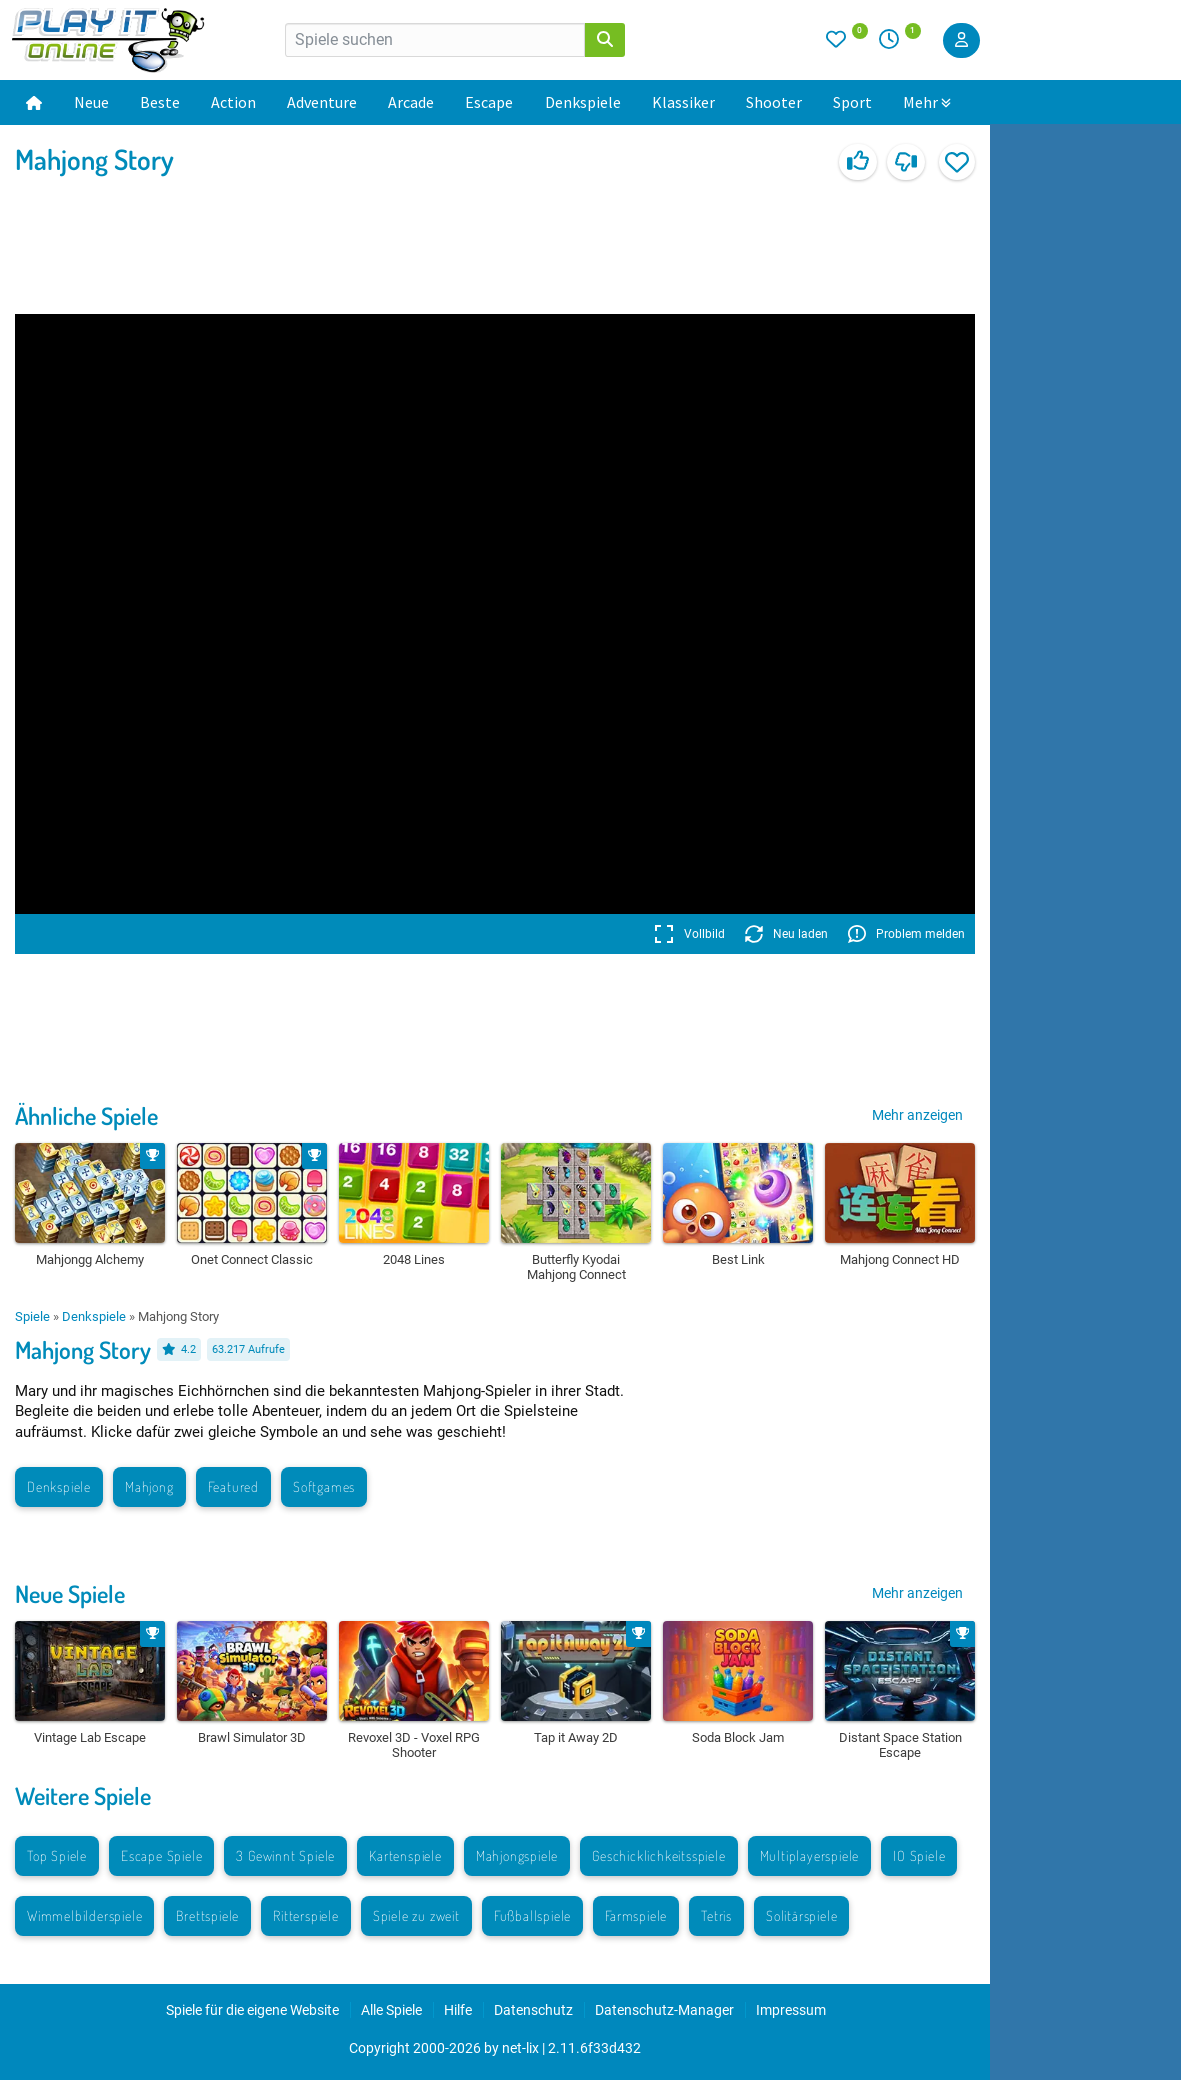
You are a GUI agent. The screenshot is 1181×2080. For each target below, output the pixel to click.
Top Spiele (57, 1855)
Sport (852, 102)
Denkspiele (583, 102)
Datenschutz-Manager (664, 2010)
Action (233, 102)
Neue (91, 102)
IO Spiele (919, 1855)
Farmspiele (636, 1915)
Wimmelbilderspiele (84, 1915)
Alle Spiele (391, 2010)
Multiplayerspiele (810, 1855)
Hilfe (458, 2010)
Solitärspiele (801, 1915)
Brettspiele (207, 1915)
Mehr (927, 102)
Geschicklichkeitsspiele (658, 1855)
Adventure (322, 102)
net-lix (520, 2048)
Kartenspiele (405, 1855)
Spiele (32, 1316)
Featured (233, 1486)
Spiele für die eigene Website (252, 2010)
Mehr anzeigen (917, 1115)
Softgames (324, 1486)
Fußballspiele (532, 1915)
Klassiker (683, 102)
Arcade (411, 102)
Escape (489, 102)
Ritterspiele (306, 1915)
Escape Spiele (161, 1855)
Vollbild (689, 934)
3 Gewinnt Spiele (285, 1855)
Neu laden (786, 934)
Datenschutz (533, 2010)
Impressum (791, 2010)
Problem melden (906, 934)
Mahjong (149, 1486)
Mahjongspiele (517, 1855)
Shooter (774, 102)
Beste (160, 102)
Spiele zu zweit (416, 1915)
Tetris (716, 1915)
